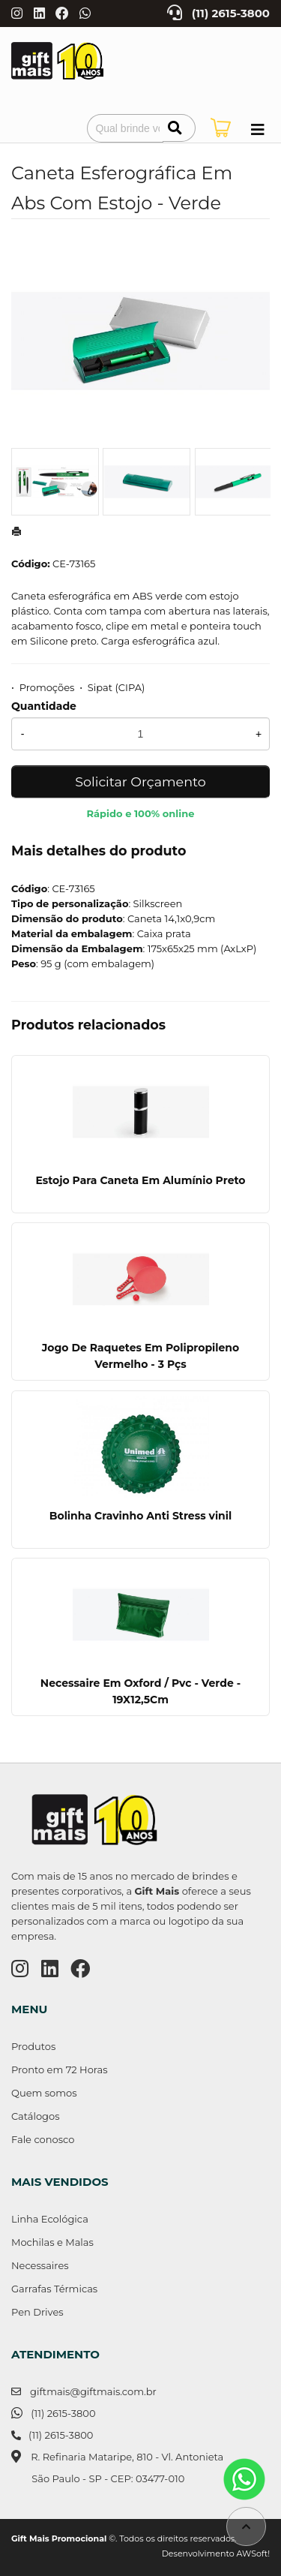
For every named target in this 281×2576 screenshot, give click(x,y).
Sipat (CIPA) (116, 687)
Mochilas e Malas (52, 2242)
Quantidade (43, 706)
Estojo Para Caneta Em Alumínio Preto (140, 1180)
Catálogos (35, 2116)
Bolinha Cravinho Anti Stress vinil (140, 1515)
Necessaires (40, 2265)
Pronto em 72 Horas (59, 2070)
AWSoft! (253, 2553)
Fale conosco (42, 2139)
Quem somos (43, 2093)
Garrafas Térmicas (54, 2289)
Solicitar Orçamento (140, 781)
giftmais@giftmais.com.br (93, 2391)
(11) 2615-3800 (231, 13)
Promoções (47, 687)
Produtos (33, 2046)
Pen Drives (37, 2312)
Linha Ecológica (49, 2219)
